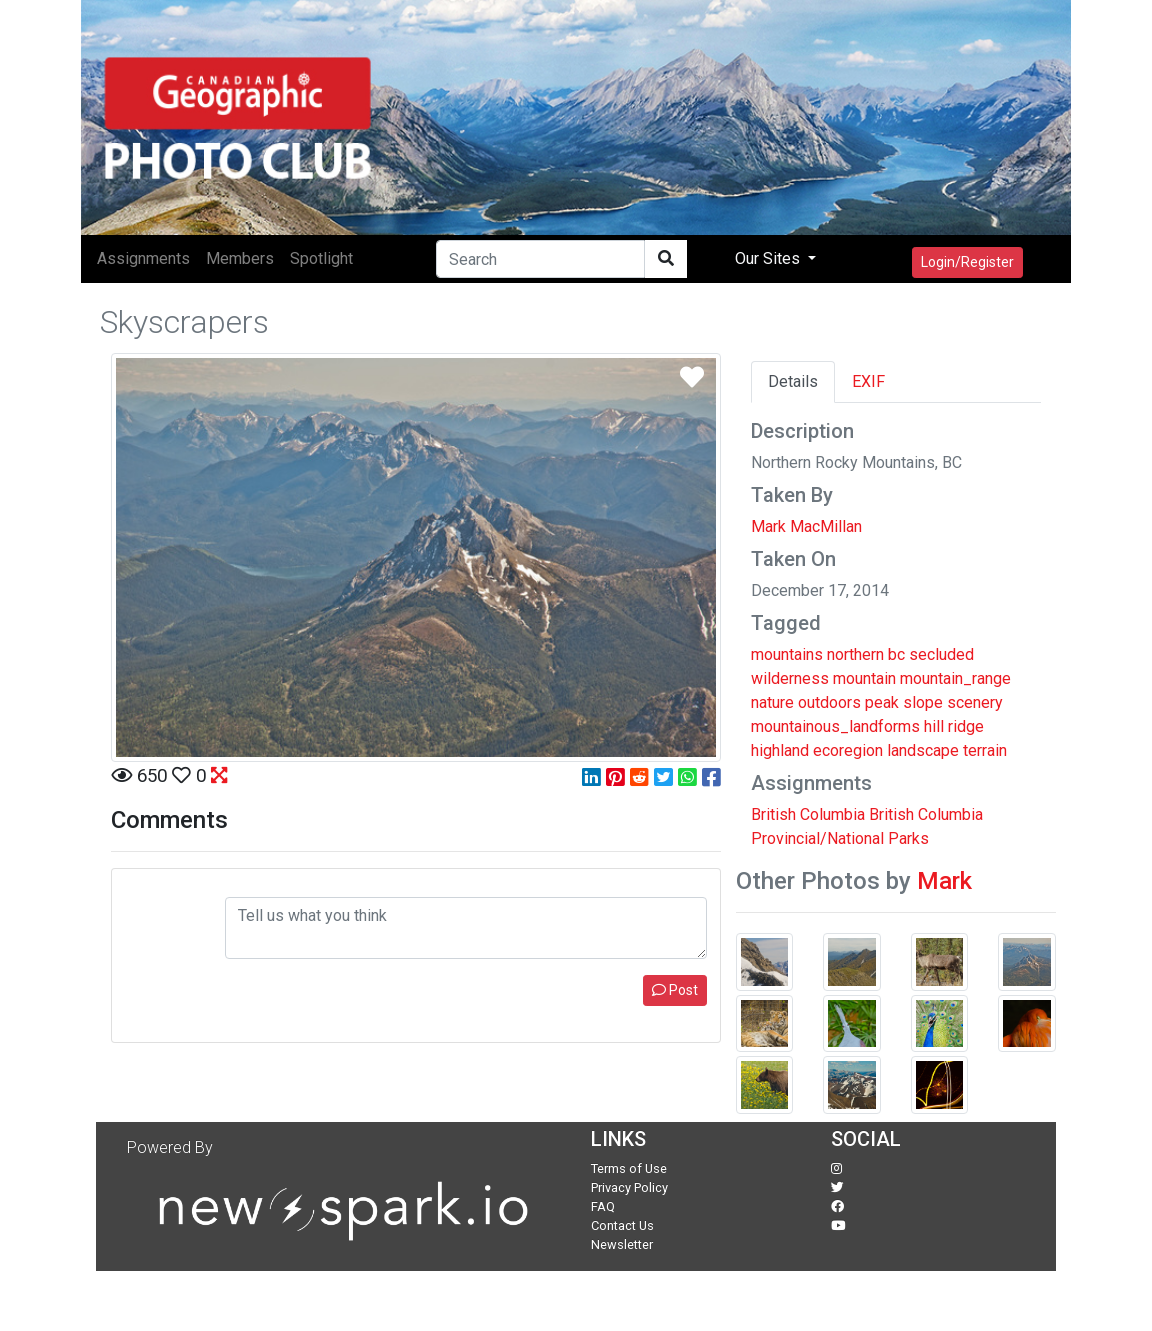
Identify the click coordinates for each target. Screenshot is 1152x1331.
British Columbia (808, 814)
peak (882, 702)
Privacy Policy (629, 1187)
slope (923, 702)
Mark (944, 881)
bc (896, 654)
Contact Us (622, 1225)
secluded (941, 654)
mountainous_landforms (835, 726)
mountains (787, 654)
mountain (864, 678)
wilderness (790, 678)
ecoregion (848, 750)
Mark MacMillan (806, 526)
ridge (966, 726)
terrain (985, 750)
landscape (923, 750)
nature (772, 702)
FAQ (603, 1206)
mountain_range (955, 678)
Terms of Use (629, 1168)
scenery (975, 702)
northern (855, 654)
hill (934, 726)
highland (780, 750)
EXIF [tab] (868, 381)
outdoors (829, 702)
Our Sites (769, 258)
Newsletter (622, 1244)
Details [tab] (793, 381)
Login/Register (967, 262)
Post (675, 990)
